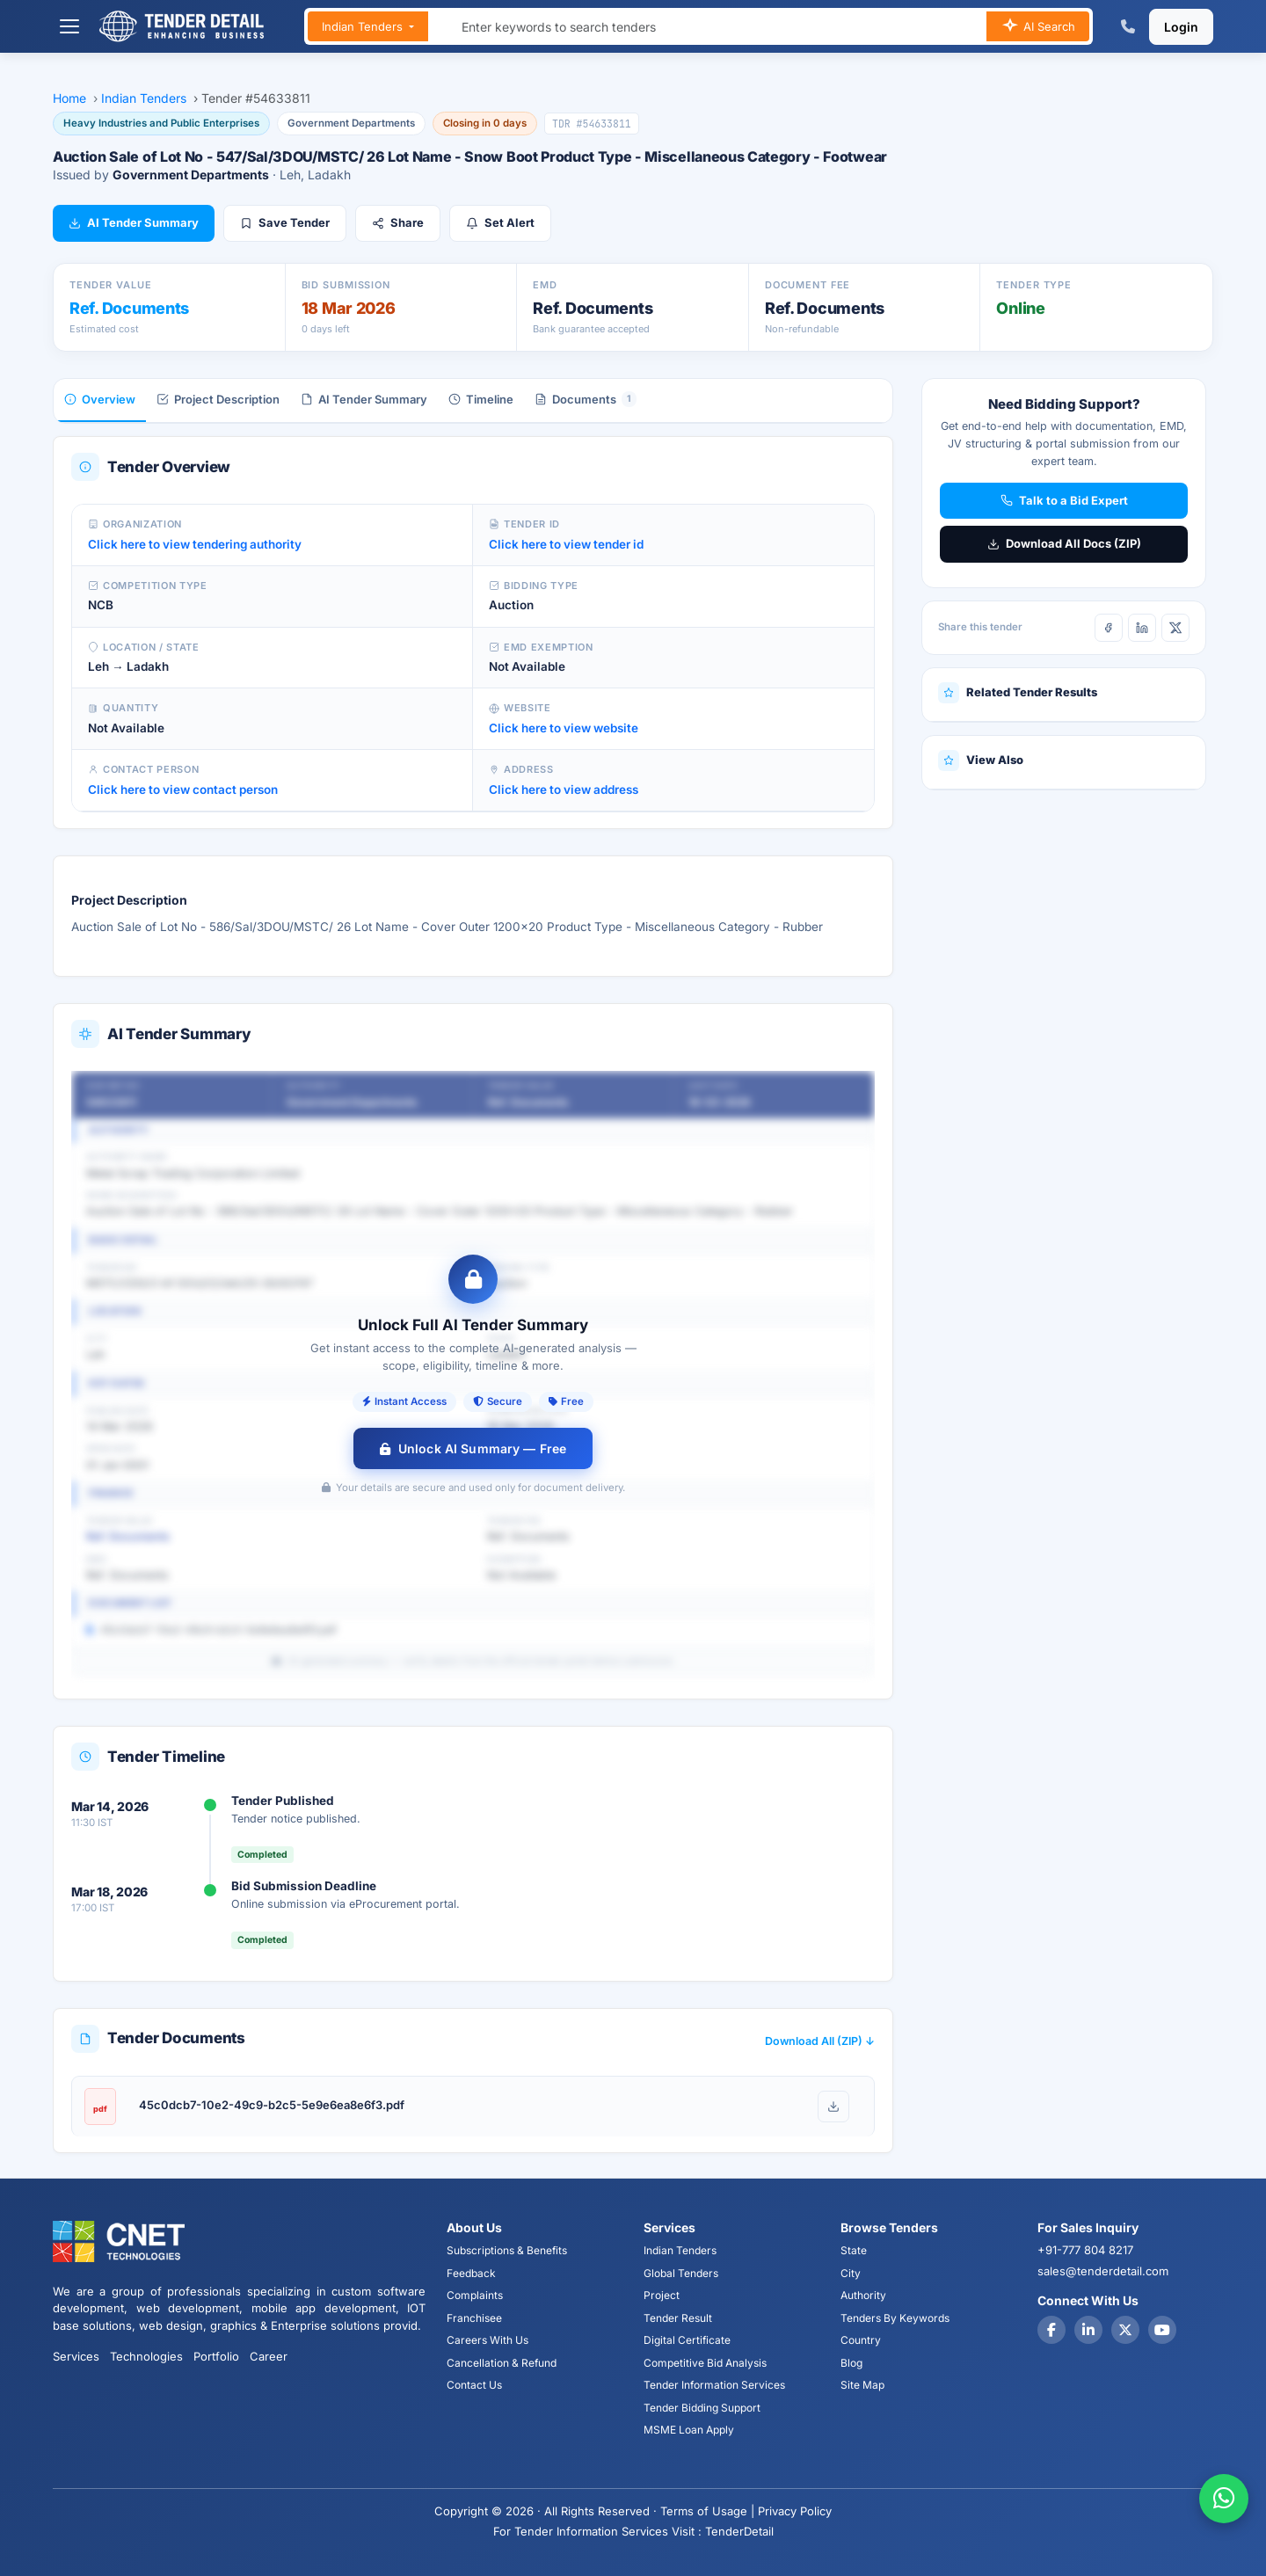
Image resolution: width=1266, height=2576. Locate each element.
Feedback (471, 2273)
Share (398, 222)
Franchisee (474, 2318)
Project (662, 2295)
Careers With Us (487, 2340)
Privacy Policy (795, 2511)
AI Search (1037, 27)
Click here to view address (563, 789)
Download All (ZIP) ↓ (820, 2041)
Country (860, 2340)
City (850, 2273)
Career (268, 2356)
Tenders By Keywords (895, 2318)
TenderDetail (739, 2531)
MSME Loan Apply (689, 2429)
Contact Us (474, 2384)
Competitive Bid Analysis (705, 2362)
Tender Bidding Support (702, 2407)
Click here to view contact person (183, 789)
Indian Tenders (364, 26)
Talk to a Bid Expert (1064, 500)
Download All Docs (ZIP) (1064, 543)
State (853, 2250)
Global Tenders (681, 2273)
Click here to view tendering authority (195, 544)
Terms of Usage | (707, 2511)
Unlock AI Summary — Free (473, 1448)
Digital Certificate (687, 2340)
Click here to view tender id (566, 544)
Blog (851, 2362)
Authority (863, 2295)
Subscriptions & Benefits (507, 2250)
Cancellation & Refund (502, 2362)
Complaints (475, 2295)
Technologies (146, 2356)
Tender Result (678, 2318)
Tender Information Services (714, 2384)
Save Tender (285, 222)
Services (76, 2356)
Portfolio (216, 2356)
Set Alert (500, 222)
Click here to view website (563, 728)
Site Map (862, 2384)
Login (1181, 26)
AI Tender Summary (134, 222)
